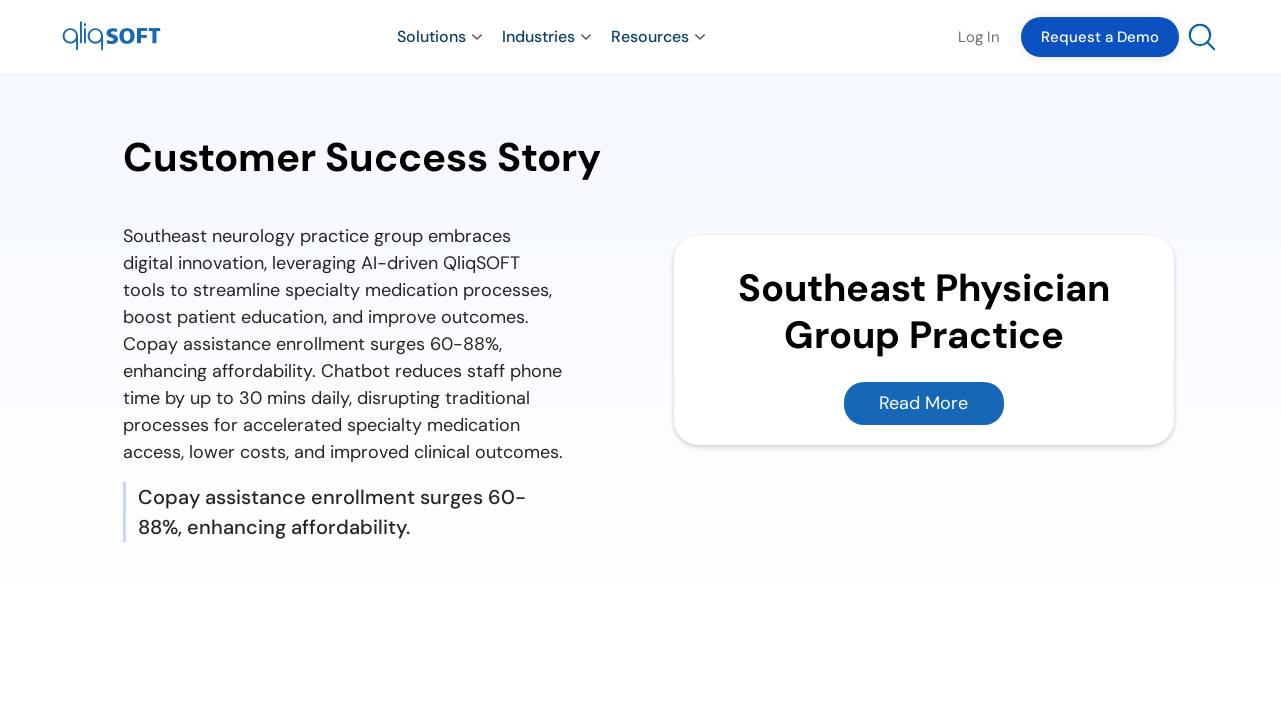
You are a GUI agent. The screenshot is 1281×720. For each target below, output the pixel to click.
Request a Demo (1100, 37)
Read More (923, 403)
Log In (979, 37)
